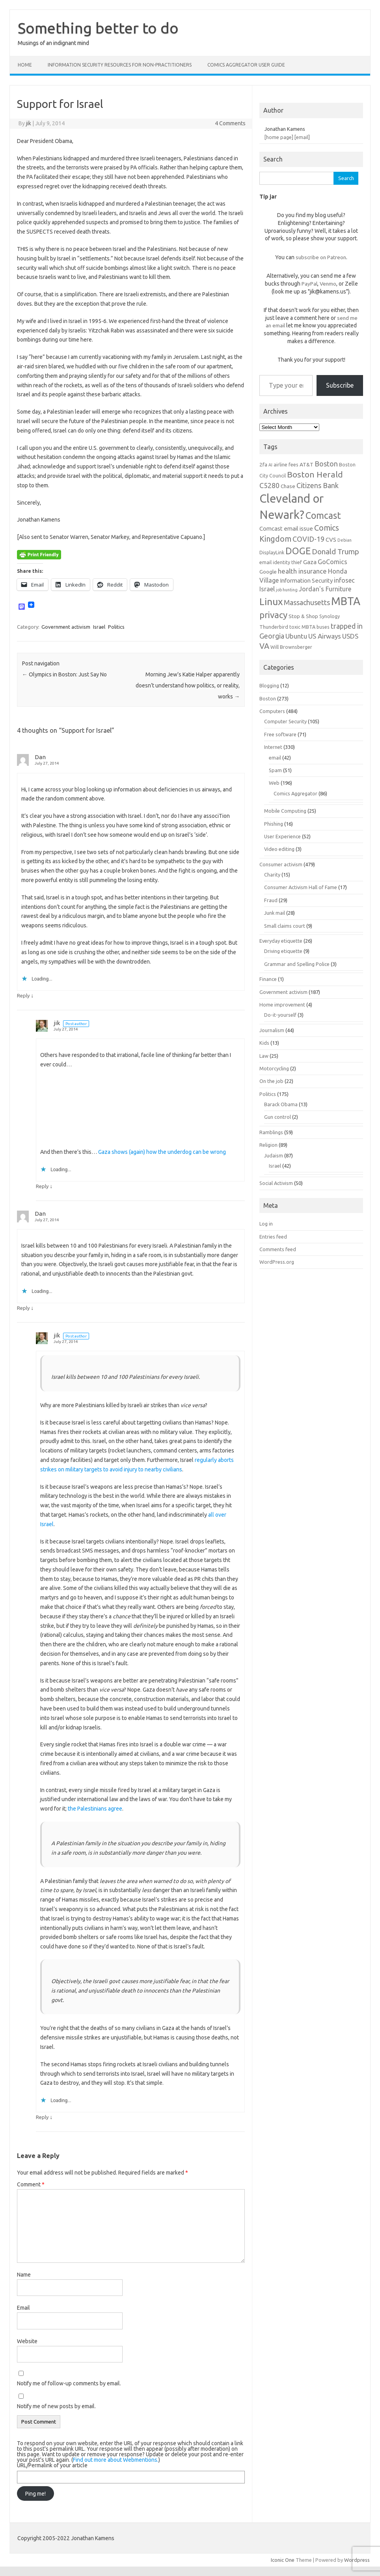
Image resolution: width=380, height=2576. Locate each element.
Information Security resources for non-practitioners (120, 64)
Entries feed (273, 1236)
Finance (268, 979)
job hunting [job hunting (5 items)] (287, 589)
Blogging (269, 685)
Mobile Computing (285, 810)
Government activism (65, 627)
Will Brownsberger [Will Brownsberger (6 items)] (291, 647)
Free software (280, 734)
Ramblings (271, 1132)
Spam (275, 770)
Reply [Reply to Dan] (23, 995)
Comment (31, 2184)
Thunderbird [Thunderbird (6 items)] (273, 627)
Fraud (271, 900)
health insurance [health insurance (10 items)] (302, 571)
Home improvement (282, 1004)
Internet (273, 747)
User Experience (282, 836)
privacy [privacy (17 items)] (273, 615)
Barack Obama (281, 1104)
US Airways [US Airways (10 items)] (324, 636)
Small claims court (284, 926)
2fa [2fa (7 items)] (263, 464)
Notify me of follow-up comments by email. (69, 2383)
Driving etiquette (283, 951)
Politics (116, 627)
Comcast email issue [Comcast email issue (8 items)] (286, 528)
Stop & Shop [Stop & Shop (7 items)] (303, 616)
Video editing (279, 849)
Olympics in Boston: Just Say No (64, 674)
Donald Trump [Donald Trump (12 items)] (335, 552)
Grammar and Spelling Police (297, 964)
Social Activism (276, 1183)
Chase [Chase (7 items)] (288, 486)
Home (25, 64)
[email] (302, 137)
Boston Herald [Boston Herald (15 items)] (315, 474)
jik (28, 123)
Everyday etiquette (280, 940)
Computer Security (285, 721)
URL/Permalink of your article (52, 2465)
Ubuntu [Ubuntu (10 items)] (296, 636)
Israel (99, 627)
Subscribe (340, 385)
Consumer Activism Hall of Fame (300, 887)
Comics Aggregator (295, 793)
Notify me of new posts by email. (56, 2406)
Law (263, 1056)
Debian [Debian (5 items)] (344, 540)
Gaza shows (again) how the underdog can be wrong (162, 1152)
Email (23, 2308)
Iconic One (282, 2560)
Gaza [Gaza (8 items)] (310, 562)
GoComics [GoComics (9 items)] (332, 561)
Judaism (273, 1155)
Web (274, 783)
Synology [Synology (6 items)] (329, 616)
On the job (271, 1081)
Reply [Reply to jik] (42, 1186)
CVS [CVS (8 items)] (331, 539)
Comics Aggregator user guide (246, 64)
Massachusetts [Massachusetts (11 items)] (307, 602)
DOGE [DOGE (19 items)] (298, 551)
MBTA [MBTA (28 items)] (345, 601)
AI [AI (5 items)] (270, 464)
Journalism (271, 1030)
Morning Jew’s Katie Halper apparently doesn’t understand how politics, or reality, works (188, 685)
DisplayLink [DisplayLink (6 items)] (271, 552)
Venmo (328, 283)
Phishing (273, 823)
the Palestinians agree (95, 1808)
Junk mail (274, 913)
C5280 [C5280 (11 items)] (269, 485)
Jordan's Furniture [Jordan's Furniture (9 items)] (325, 588)
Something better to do (98, 28)
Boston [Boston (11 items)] (326, 464)
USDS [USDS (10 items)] (350, 636)
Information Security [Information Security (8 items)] (306, 580)
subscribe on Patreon (321, 257)
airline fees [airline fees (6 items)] (286, 464)
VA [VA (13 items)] (264, 646)
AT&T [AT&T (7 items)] (306, 464)
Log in (266, 1223)
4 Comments (230, 123)
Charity (272, 874)
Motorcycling (274, 1068)
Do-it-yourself (280, 1015)
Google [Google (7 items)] (268, 571)
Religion (268, 1145)
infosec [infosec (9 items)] (344, 580)
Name (24, 2274)
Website (27, 2341)
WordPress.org (276, 1262)
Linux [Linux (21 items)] (271, 601)
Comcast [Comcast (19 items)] (323, 515)
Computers (272, 711)
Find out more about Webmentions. (115, 2460)
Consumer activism (280, 864)
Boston (267, 698)
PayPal (309, 283)
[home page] (279, 137)
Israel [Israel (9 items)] (267, 588)
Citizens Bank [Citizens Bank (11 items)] (317, 485)
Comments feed (277, 1249)
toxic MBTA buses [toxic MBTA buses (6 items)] (309, 627)
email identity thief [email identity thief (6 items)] (280, 562)
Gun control (277, 1117)
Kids (264, 1043)
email (275, 757)
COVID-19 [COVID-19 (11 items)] (308, 539)
